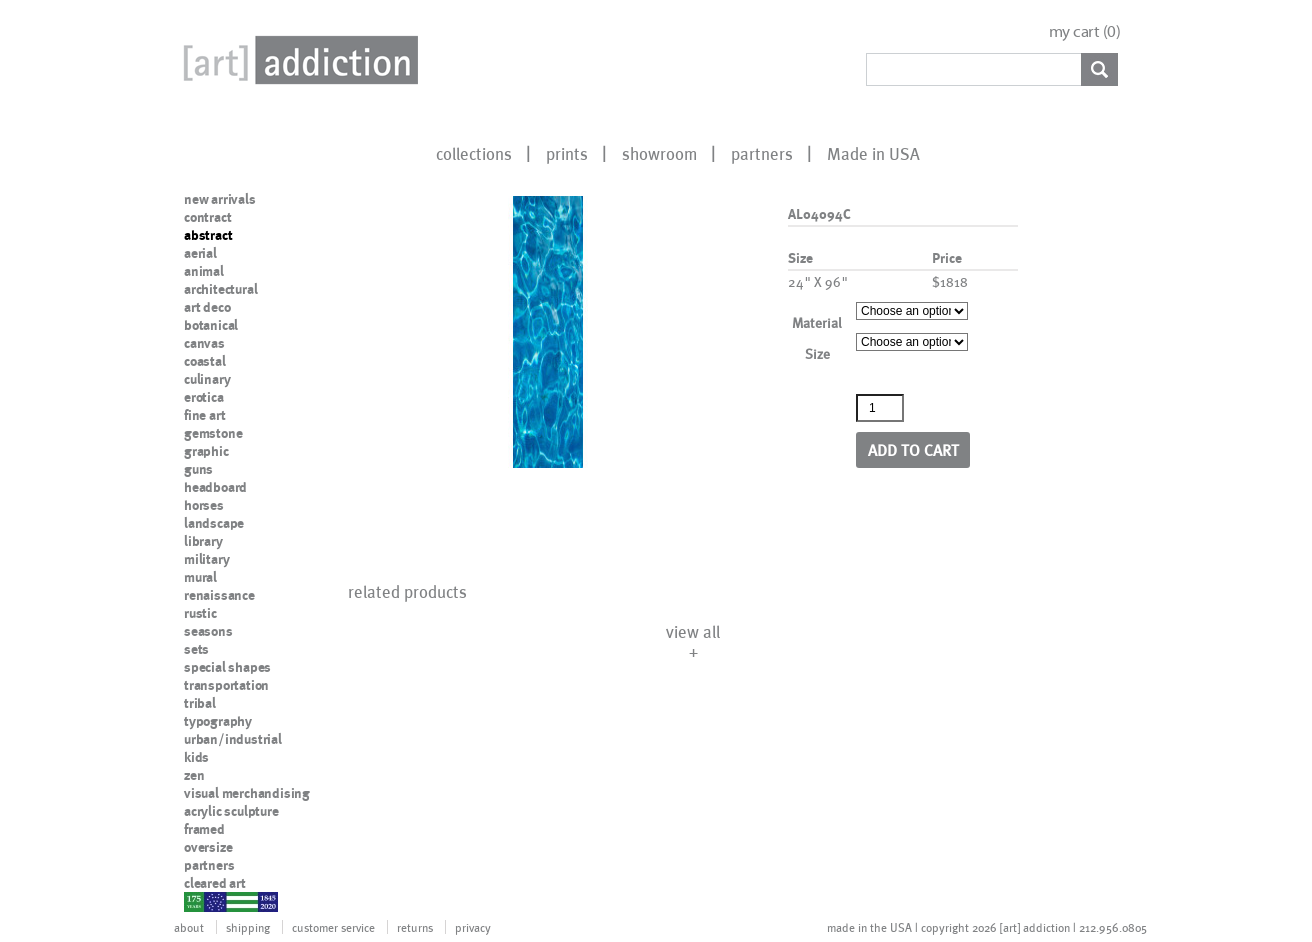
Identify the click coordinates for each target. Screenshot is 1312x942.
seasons (208, 631)
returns (415, 927)
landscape (214, 523)
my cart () (1085, 31)
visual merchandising (247, 793)
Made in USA (873, 153)
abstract (208, 235)
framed (204, 829)
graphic (206, 451)
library (203, 541)
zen (194, 775)
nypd (199, 901)
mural (200, 577)
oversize (208, 847)
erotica (204, 397)
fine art (204, 415)
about (189, 927)
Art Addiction (297, 60)
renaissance (219, 595)
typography (218, 721)
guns (198, 469)
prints (567, 153)
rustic (200, 613)
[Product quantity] (880, 408)
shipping (248, 927)
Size (817, 353)
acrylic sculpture (231, 811)
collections (474, 153)
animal (204, 271)
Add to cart (913, 449)
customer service (333, 927)
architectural (220, 289)
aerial (200, 253)
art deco (207, 307)
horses (204, 505)
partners (762, 153)
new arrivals (220, 199)
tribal (200, 703)
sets (196, 649)
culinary (207, 379)
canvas (204, 343)
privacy (473, 927)
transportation (226, 685)
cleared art (215, 883)
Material (817, 322)
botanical (211, 325)
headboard (215, 487)
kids (196, 757)
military (206, 559)
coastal (205, 361)
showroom (659, 153)
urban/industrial (233, 739)
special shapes (227, 667)
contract (207, 217)
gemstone (213, 433)
